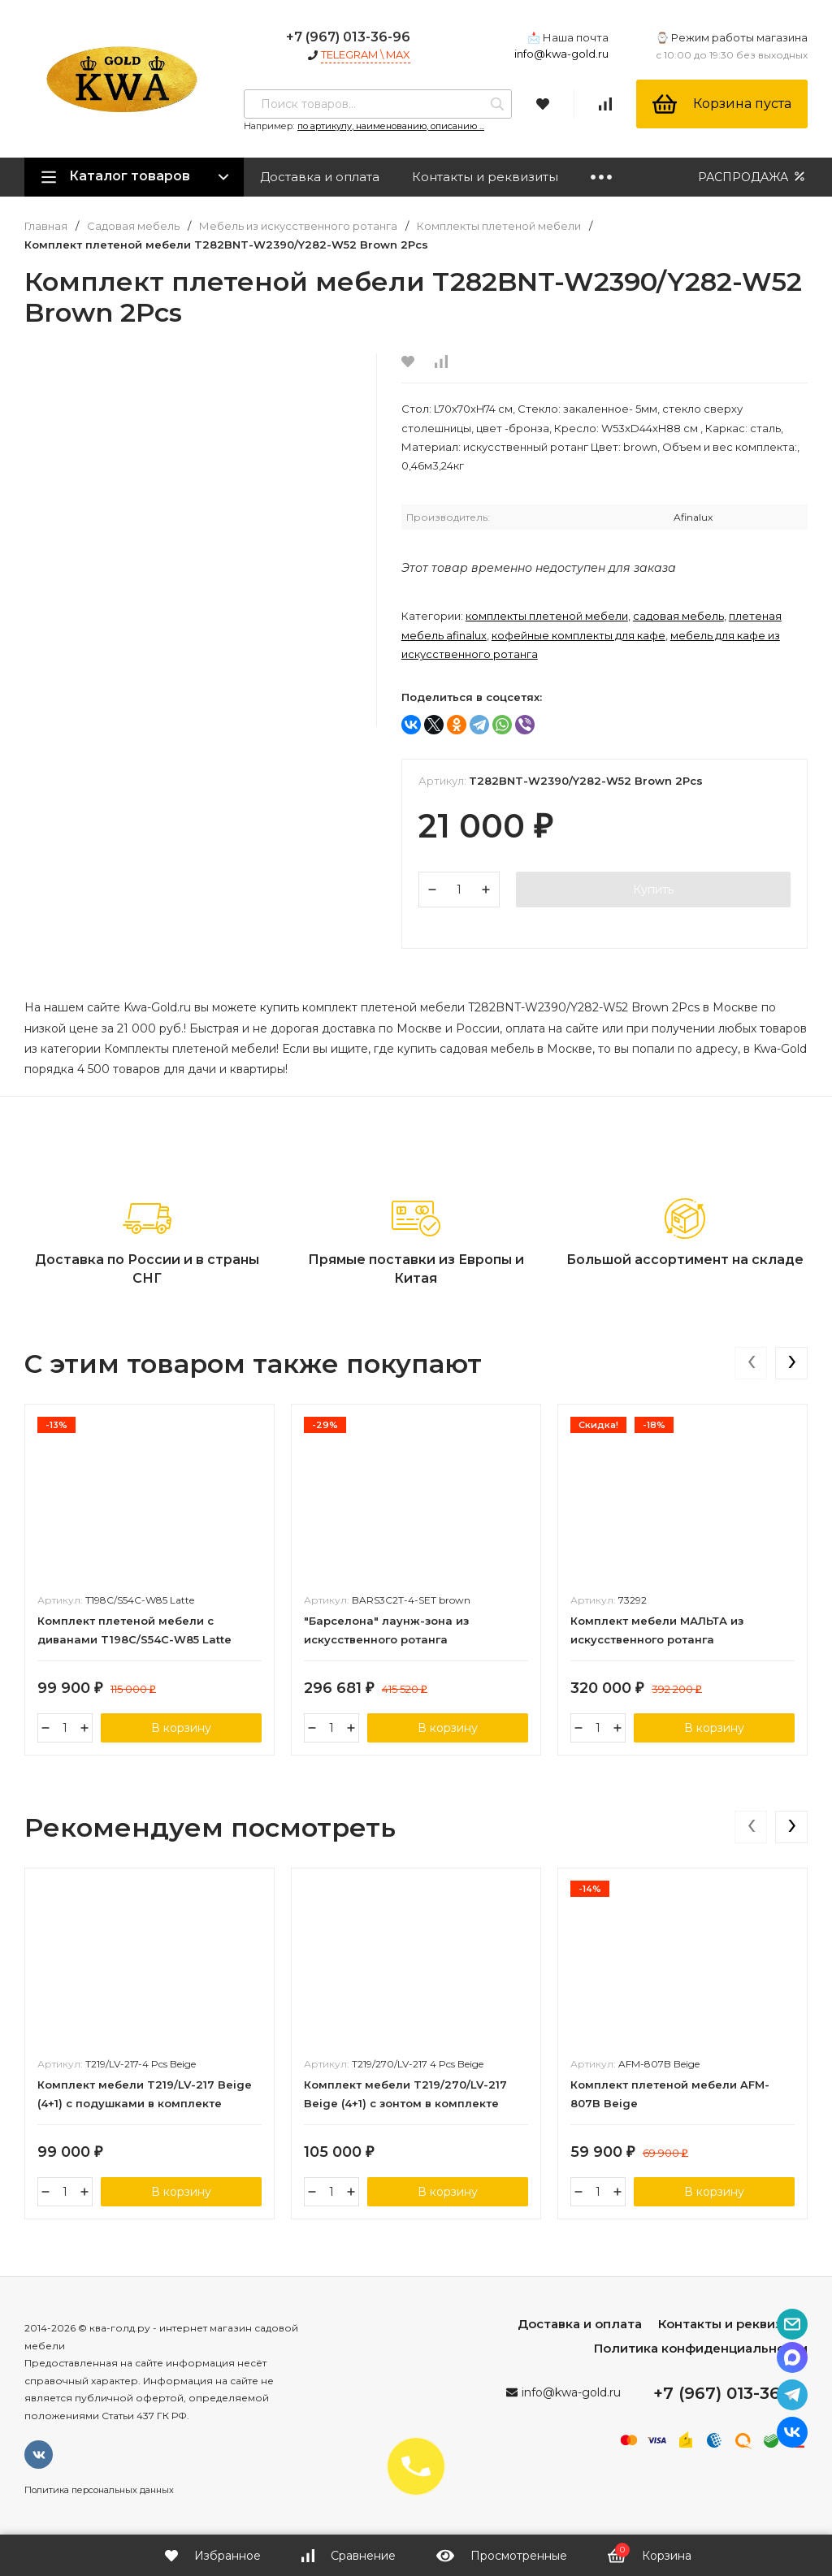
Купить (653, 889)
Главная (45, 226)
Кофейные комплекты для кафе (578, 635)
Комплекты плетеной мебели (499, 226)
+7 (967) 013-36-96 (348, 37)
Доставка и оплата (319, 176)
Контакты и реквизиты (485, 176)
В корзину (181, 1728)
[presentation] (750, 1363)
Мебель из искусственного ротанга (298, 226)
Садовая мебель (133, 226)
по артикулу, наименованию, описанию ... (390, 126)
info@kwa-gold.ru (561, 53)
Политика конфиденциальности (701, 2348)
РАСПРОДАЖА (753, 176)
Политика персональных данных (99, 2490)
